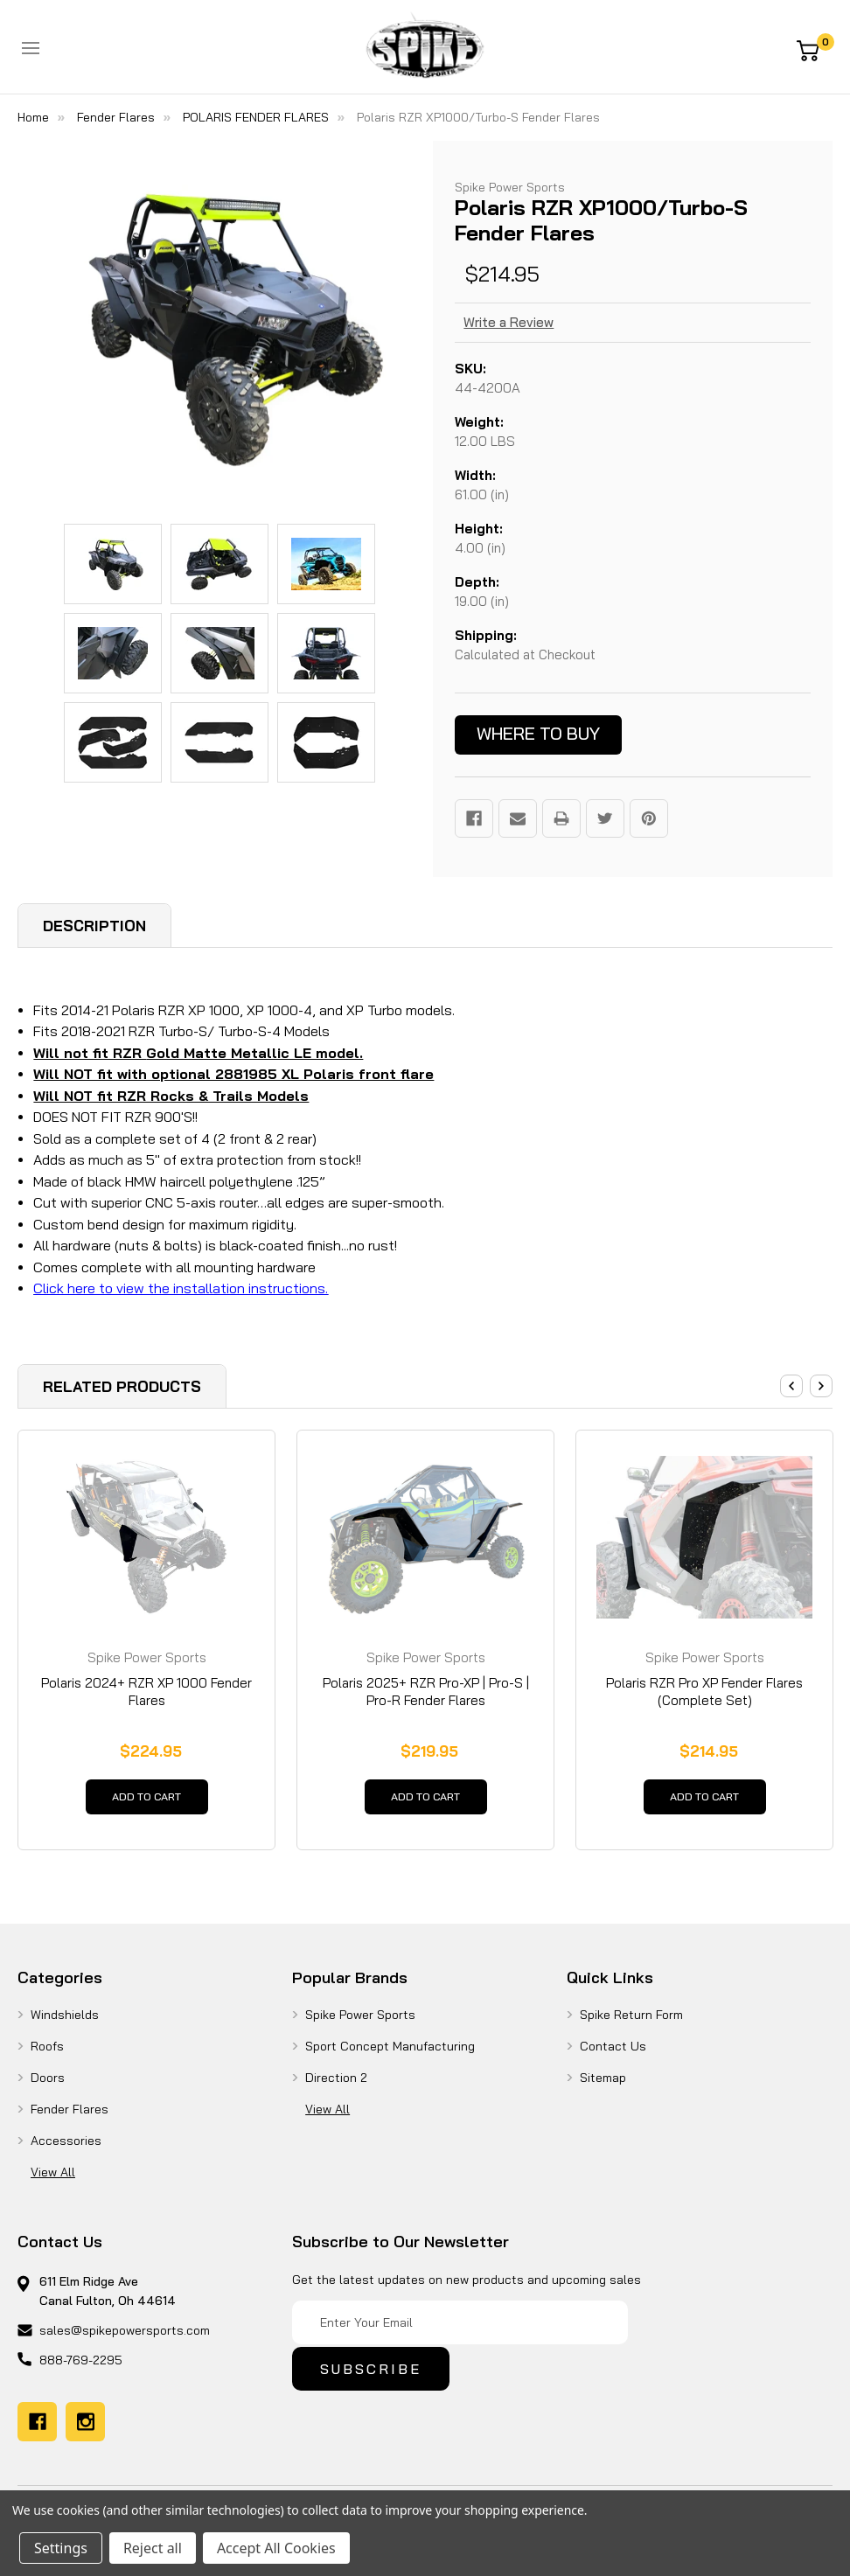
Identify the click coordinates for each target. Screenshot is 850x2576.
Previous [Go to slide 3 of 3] (791, 1386)
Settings (60, 2548)
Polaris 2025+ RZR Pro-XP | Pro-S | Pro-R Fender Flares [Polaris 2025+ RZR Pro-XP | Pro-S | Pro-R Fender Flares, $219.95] (426, 1691)
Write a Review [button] (508, 322)
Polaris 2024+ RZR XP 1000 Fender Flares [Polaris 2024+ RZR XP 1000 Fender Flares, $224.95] (146, 1691)
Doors (48, 2086)
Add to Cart (147, 1801)
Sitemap (603, 2086)
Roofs (47, 2055)
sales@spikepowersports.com (124, 2339)
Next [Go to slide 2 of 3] (821, 1386)
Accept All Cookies (276, 2548)
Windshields (65, 2023)
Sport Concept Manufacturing (390, 2055)
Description (94, 925)
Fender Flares (69, 2118)
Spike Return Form (631, 2023)
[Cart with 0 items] (814, 49)
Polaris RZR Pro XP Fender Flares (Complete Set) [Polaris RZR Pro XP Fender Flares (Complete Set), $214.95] (704, 1691)
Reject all (152, 2548)
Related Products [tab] (122, 1386)
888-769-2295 (80, 2369)
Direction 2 (336, 2086)
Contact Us (613, 2055)
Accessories (66, 2149)
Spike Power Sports (360, 2023)
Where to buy (538, 733)
